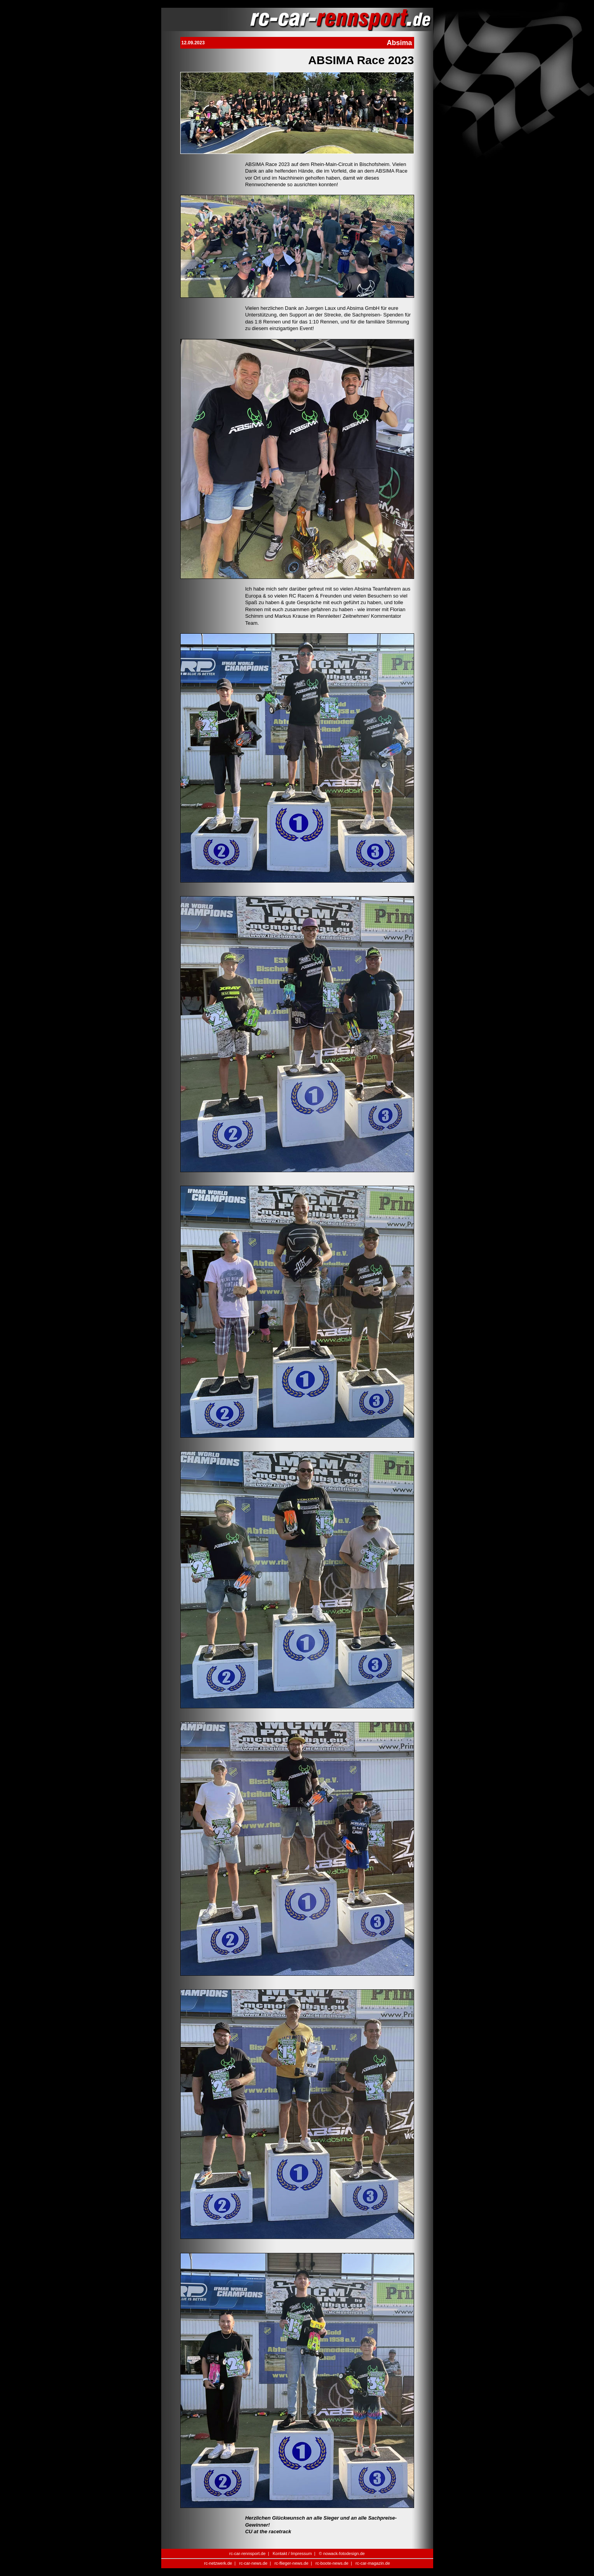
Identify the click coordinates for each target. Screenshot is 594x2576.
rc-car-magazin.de (372, 2563)
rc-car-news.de (253, 2563)
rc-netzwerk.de (218, 2563)
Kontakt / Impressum (292, 2553)
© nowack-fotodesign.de (342, 2553)
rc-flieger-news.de (291, 2563)
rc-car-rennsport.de (247, 2553)
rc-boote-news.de (331, 2563)
